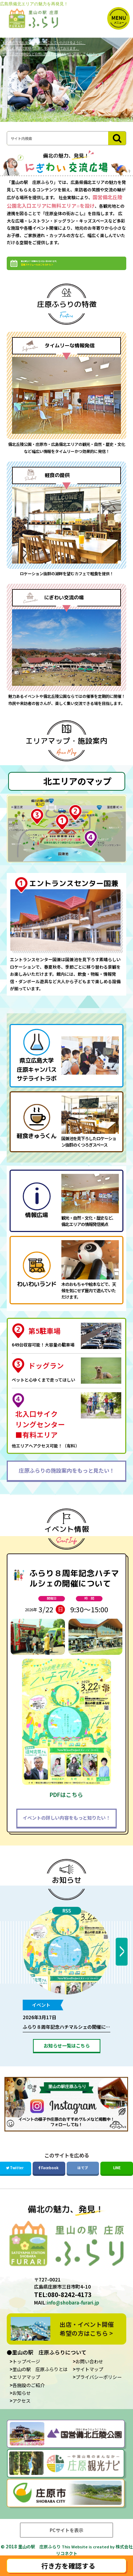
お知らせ (67, 1891)
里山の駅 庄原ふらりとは (40, 2381)
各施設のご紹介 (28, 2396)
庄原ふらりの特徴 (66, 315)
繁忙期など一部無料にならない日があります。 (69, 270)
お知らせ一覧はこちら (67, 2057)
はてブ (83, 2179)
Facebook (49, 2179)
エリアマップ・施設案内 (66, 752)
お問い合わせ (89, 2372)
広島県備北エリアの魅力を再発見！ (34, 3)
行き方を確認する (68, 2565)
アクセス (21, 2412)
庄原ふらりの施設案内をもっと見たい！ (67, 1481)
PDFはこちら (66, 1806)
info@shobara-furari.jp (73, 2314)
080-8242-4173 (70, 2306)
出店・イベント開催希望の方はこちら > (87, 2340)
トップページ (26, 2372)
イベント (41, 2016)
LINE (117, 2179)
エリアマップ (26, 2388)
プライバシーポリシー (99, 2388)
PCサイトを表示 (66, 2541)
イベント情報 (66, 1540)
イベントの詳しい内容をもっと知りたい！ (66, 1828)
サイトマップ (89, 2381)
